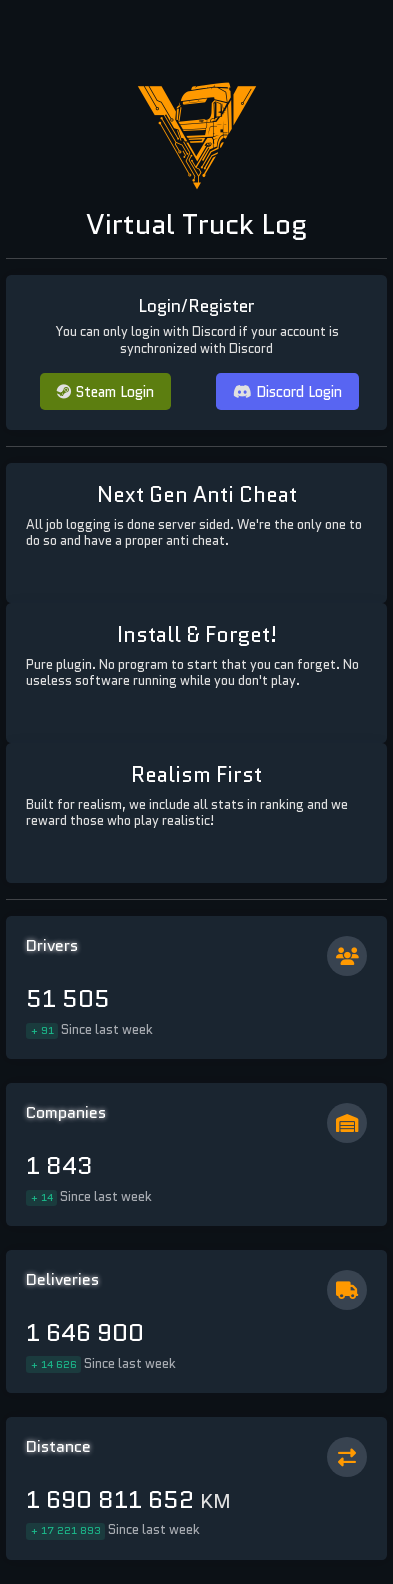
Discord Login (287, 391)
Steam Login (105, 391)
